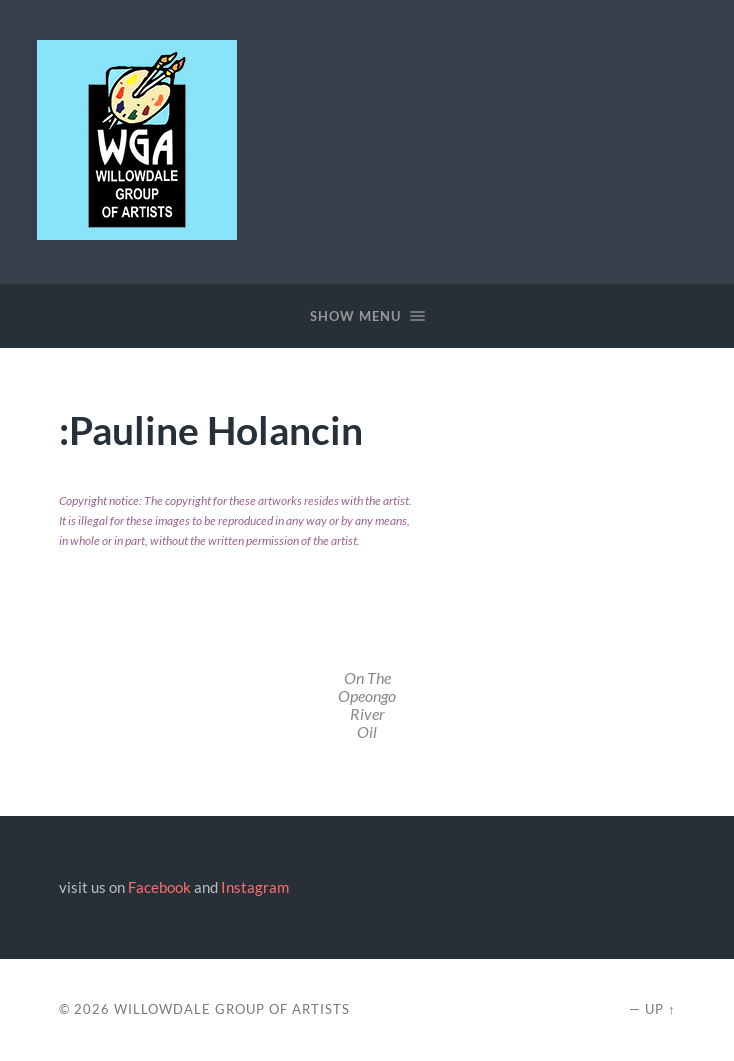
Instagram (255, 887)
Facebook (159, 887)
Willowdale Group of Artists (232, 1009)
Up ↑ (660, 1009)
